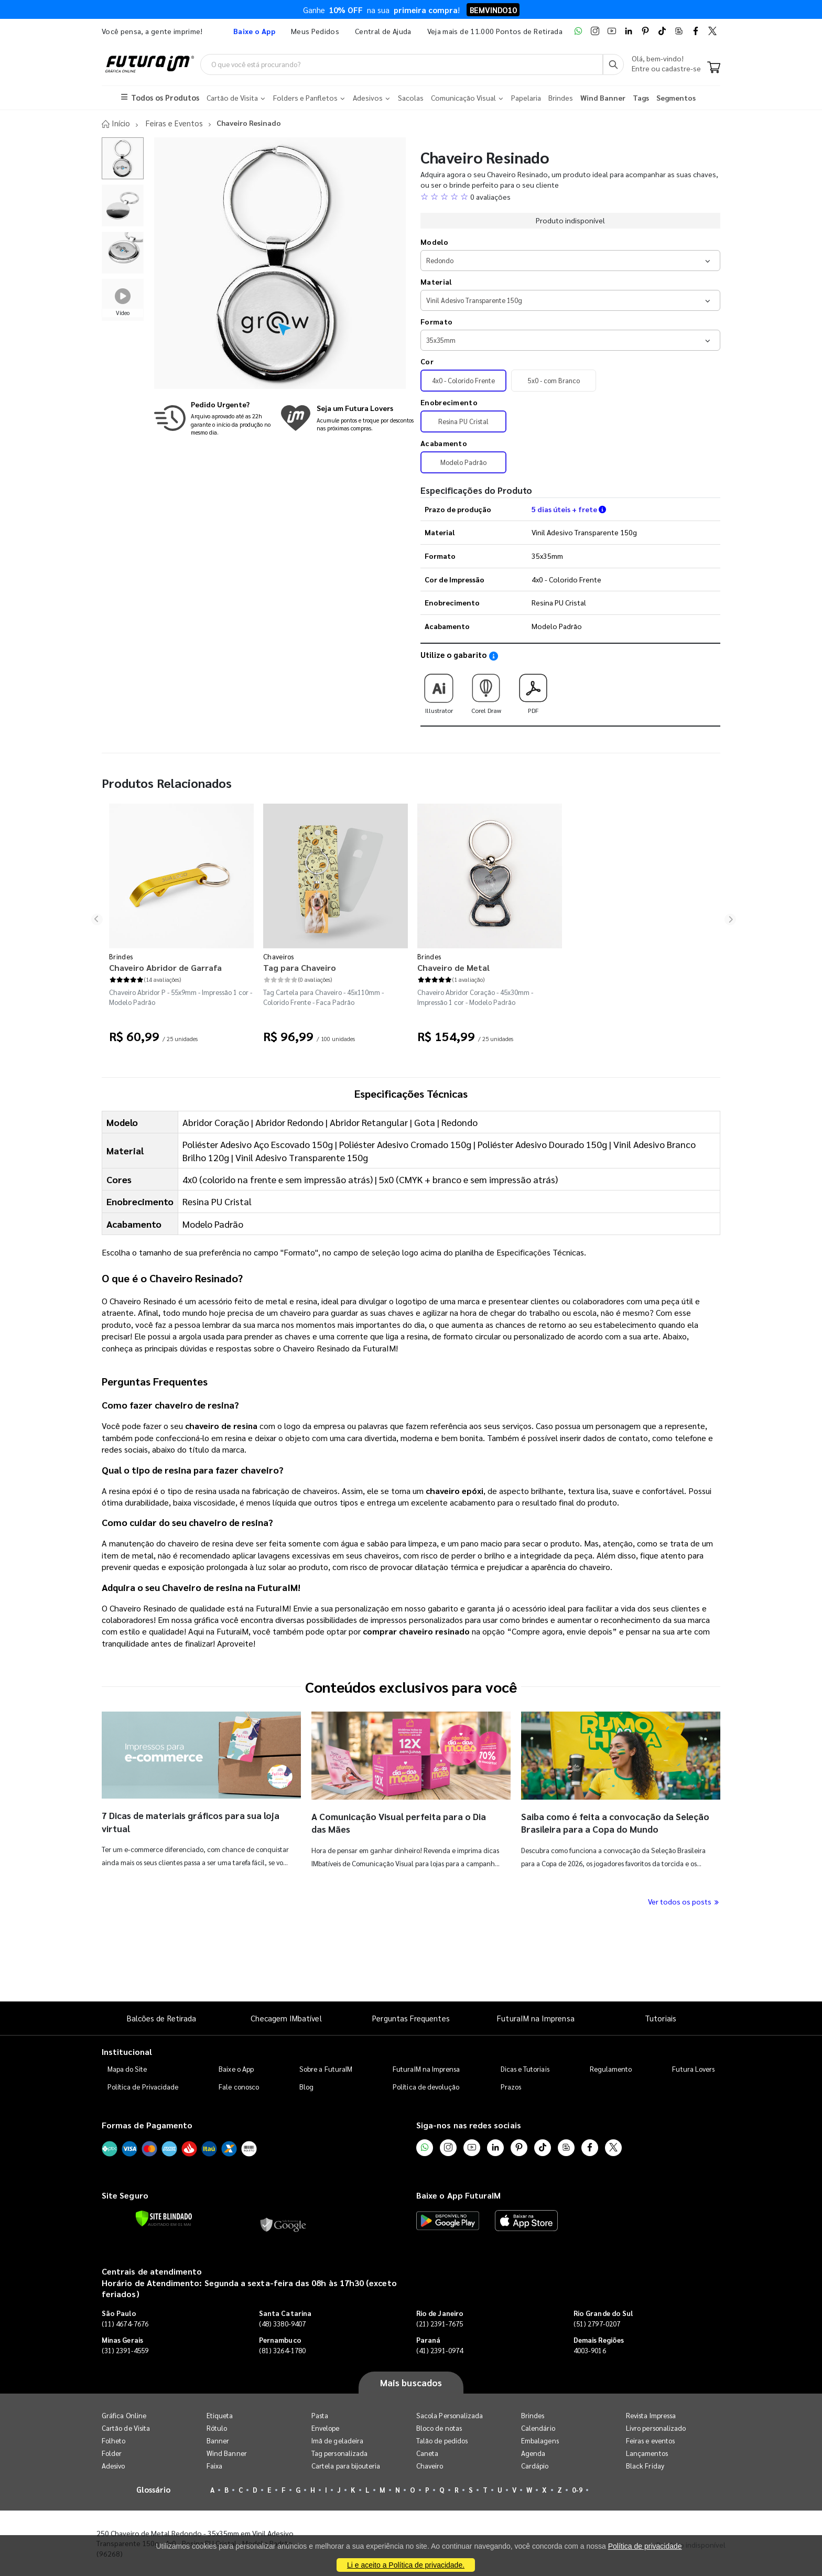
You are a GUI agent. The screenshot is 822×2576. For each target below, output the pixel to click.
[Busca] (613, 64)
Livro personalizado (656, 2427)
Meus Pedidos (315, 31)
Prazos (511, 2086)
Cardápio (535, 2465)
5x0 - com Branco (554, 379)
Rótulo (217, 2427)
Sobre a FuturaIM (325, 2068)
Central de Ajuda (383, 31)
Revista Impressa (651, 2415)
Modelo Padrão (463, 462)
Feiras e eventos (650, 2440)
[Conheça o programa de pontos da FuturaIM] (347, 417)
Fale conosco (239, 2086)
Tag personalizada (339, 2453)
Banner (218, 2440)
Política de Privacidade (143, 2086)
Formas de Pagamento (147, 2124)
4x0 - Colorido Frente (463, 379)
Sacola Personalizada (449, 2415)
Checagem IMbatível (286, 2018)
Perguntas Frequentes (410, 2018)
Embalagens (540, 2440)
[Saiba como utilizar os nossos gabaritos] (494, 656)
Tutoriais (660, 2018)
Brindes (121, 955)
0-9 (577, 2489)
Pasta (319, 2415)
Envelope (325, 2427)
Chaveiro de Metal (453, 967)
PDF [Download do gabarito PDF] (533, 690)
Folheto (113, 2440)
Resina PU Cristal (463, 421)
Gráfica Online (124, 2415)
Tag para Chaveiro (299, 967)
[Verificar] (164, 2218)
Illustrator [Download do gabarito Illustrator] (438, 690)
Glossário (153, 2489)
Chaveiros (278, 955)
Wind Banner (227, 2453)
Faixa (214, 2465)
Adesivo (113, 2465)
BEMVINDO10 (493, 10)
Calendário (538, 2427)
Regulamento (611, 2068)
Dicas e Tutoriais (525, 2068)
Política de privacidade (645, 2546)
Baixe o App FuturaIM (458, 2195)
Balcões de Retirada (161, 2018)
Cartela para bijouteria (346, 2465)
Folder (112, 2453)
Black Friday (645, 2465)
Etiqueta (220, 2415)
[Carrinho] (713, 68)
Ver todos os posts (684, 1901)
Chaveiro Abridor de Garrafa (165, 967)
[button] (570, 196)
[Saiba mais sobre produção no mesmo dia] (214, 417)
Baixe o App (236, 2068)
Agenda (533, 2453)
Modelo (434, 241)
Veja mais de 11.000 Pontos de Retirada (495, 31)
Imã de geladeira (337, 2440)
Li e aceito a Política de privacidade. (405, 2565)
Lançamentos (647, 2453)
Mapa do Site (127, 2068)
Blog (306, 2086)
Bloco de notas (439, 2427)
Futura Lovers (693, 2068)
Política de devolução (426, 2086)
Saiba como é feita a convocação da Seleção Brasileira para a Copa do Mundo (608, 1822)
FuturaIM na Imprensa (535, 2018)
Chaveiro (430, 2465)
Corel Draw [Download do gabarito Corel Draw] (486, 690)
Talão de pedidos (442, 2440)
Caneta (427, 2453)
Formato (436, 321)
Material (435, 281)
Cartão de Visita (126, 2427)
